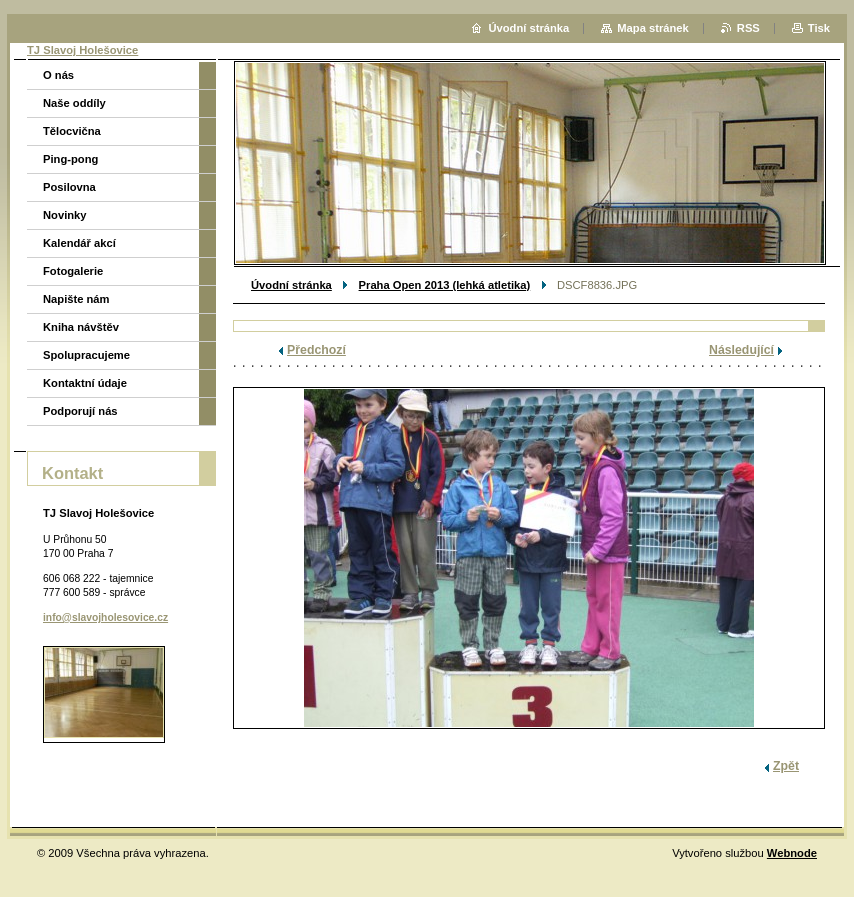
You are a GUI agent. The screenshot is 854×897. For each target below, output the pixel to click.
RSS (748, 28)
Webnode (792, 853)
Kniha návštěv (81, 327)
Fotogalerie (73, 271)
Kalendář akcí (79, 243)
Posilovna (69, 187)
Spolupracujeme (86, 355)
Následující (741, 350)
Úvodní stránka (291, 285)
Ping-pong (70, 159)
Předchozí (316, 350)
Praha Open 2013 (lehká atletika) (445, 285)
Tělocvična (72, 131)
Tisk (819, 28)
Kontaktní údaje (85, 383)
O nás (58, 75)
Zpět (786, 766)
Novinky (65, 215)
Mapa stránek (653, 28)
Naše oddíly (74, 103)
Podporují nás (80, 411)
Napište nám (76, 299)
